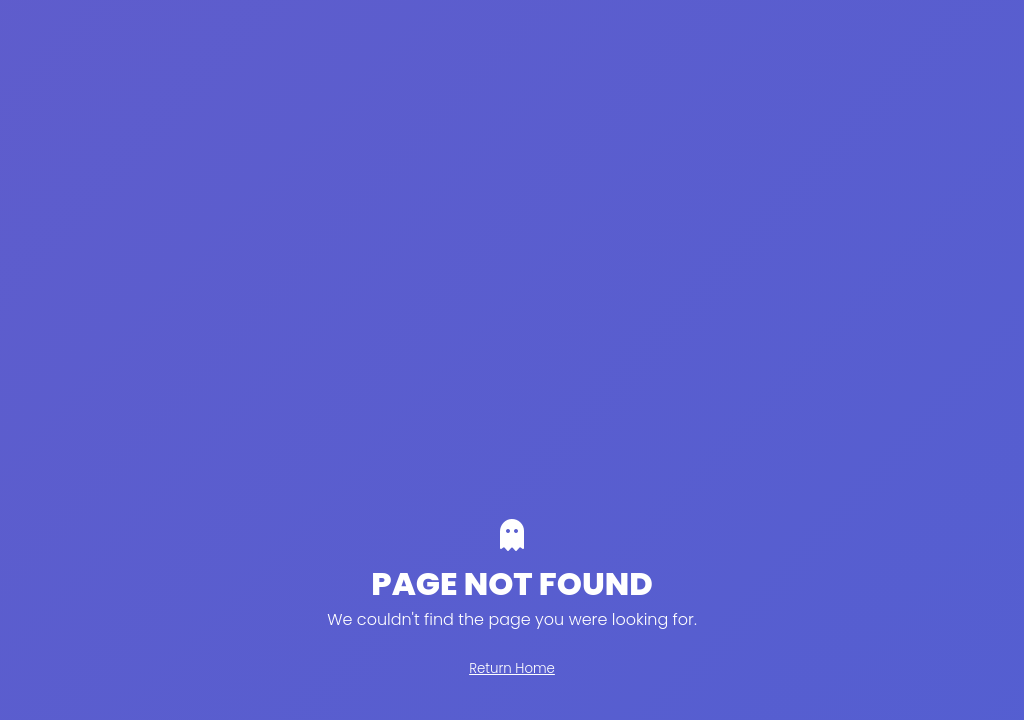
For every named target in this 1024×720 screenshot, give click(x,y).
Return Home (512, 668)
